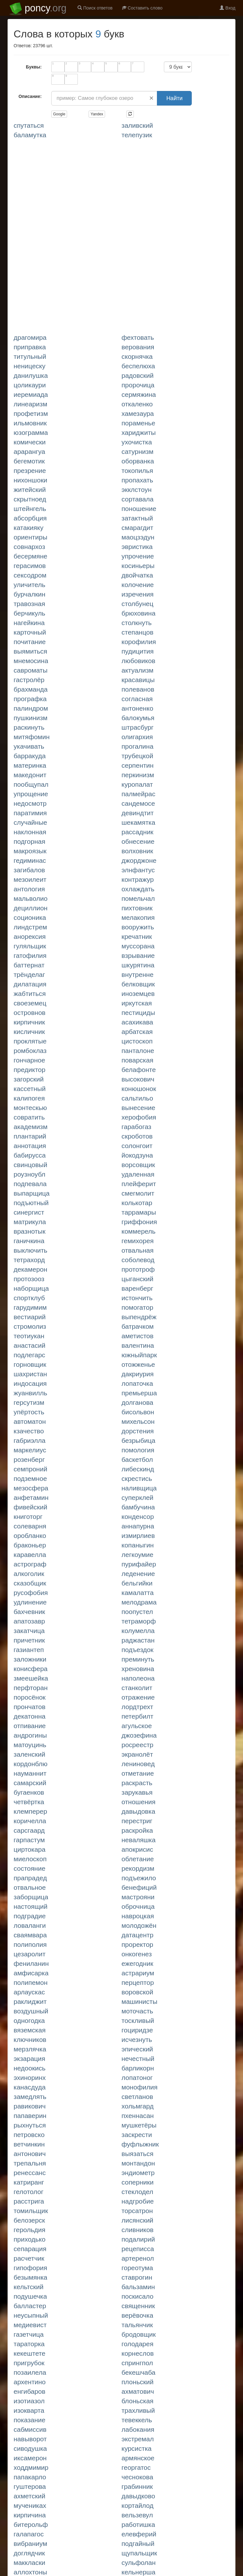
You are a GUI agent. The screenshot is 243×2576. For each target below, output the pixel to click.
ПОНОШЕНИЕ (139, 508)
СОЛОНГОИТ (137, 1145)
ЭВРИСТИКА (137, 546)
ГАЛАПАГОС (29, 2534)
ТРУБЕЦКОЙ (137, 755)
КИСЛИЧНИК (29, 1031)
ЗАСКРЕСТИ (137, 2134)
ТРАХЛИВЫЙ (138, 2410)
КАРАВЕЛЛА (30, 1554)
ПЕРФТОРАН (31, 1687)
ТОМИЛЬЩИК (31, 2210)
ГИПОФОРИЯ (30, 2267)
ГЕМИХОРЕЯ (138, 1240)
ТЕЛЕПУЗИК (137, 135)
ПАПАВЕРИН (30, 2115)
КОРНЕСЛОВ (138, 2353)
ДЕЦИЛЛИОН (30, 908)
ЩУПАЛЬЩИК (139, 2553)
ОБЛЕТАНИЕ (138, 1859)
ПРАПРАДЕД (30, 1878)
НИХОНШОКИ (30, 480)
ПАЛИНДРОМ (31, 708)
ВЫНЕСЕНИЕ (138, 1107)
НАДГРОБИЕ (138, 2201)
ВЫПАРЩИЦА (32, 1193)
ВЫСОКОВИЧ (138, 1079)
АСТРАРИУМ (138, 1973)
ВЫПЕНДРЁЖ (139, 1316)
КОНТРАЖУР (138, 879)
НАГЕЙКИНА (29, 622)
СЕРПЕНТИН (137, 765)
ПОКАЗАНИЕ (29, 2420)
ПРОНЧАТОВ (30, 1706)
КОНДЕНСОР (138, 1516)
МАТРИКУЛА (30, 1221)
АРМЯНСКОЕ (138, 2458)
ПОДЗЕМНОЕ (30, 1478)
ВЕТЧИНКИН (29, 2144)
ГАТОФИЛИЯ (30, 955)
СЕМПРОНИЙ (30, 1469)
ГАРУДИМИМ (30, 1307)
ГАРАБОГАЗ (136, 1126)
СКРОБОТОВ (137, 1136)
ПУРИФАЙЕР (139, 1564)
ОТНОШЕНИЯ (138, 1801)
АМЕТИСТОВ (137, 1336)
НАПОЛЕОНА (138, 1678)
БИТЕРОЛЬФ (31, 2524)
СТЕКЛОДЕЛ (137, 2191)
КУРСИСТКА (137, 2448)
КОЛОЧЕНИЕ (138, 584)
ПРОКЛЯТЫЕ (30, 1041)
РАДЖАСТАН (138, 1640)
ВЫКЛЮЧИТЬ (30, 1250)
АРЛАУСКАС (29, 1992)
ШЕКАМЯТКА (138, 822)
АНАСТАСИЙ (29, 1345)
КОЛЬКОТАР (137, 1202)
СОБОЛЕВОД (138, 1259)
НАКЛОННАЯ (30, 832)
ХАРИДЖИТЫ (139, 432)
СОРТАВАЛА (137, 499)
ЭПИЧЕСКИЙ (137, 2049)
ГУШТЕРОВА (30, 2486)
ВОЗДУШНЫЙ (31, 2011)
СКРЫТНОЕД (30, 499)
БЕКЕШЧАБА (138, 2372)
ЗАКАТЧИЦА (29, 1630)
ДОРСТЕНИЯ (138, 1431)
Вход (227, 7)
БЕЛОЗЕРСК (29, 2220)
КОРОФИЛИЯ (139, 641)
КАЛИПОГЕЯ (29, 1098)
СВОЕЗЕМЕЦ (30, 1003)
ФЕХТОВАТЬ (138, 337)
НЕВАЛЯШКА (139, 1839)
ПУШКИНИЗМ (30, 717)
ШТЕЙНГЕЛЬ (30, 508)
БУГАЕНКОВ (29, 1792)
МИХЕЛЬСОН (138, 1421)
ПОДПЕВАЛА (30, 1183)
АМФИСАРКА (31, 1973)
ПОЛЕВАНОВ (138, 689)
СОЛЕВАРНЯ (30, 1526)
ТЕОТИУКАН (29, 1336)
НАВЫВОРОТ (30, 2439)
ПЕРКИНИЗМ (138, 774)
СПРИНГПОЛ (137, 2362)
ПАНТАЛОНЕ (138, 1050)
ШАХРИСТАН (30, 1374)
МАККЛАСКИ (29, 2562)
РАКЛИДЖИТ (30, 2001)
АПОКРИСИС (137, 1849)
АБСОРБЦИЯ (30, 518)
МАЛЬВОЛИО (30, 898)
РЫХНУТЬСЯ (30, 2125)
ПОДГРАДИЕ (30, 1916)
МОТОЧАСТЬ (137, 2011)
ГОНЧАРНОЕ (29, 1060)
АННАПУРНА (138, 1526)
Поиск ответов (95, 7)
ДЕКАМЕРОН (30, 1269)
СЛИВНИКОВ (137, 2229)
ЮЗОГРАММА (31, 432)
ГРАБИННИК (137, 2486)
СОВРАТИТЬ (29, 1117)
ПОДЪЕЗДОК (137, 1649)
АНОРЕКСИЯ (30, 936)
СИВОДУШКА (30, 2448)
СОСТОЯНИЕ (29, 1868)
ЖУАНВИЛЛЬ (30, 1393)
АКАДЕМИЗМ (30, 1126)
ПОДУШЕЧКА (30, 2296)
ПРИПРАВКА (30, 347)
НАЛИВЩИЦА (139, 1488)
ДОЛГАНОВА (137, 1402)
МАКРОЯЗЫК (30, 851)
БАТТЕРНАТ (29, 965)
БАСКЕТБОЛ (137, 1459)
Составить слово (142, 7)
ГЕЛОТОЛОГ (28, 2191)
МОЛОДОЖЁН (139, 1925)
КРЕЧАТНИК (137, 936)
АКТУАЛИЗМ (137, 670)
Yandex (96, 114)
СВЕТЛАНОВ (137, 2096)
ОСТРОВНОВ (30, 1012)
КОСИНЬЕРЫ (138, 565)
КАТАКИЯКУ (28, 527)
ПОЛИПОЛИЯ (30, 1944)
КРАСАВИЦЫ (138, 679)
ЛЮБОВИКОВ (138, 660)
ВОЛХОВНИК (137, 851)
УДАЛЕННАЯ (138, 1174)
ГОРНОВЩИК (30, 1364)
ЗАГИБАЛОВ (29, 870)
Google (59, 114)
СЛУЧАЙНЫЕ (30, 822)
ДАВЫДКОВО (138, 2496)
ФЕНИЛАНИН (31, 1963)
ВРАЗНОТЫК (30, 1231)
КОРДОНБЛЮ (30, 1763)
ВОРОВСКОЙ (137, 1992)
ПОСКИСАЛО (137, 2296)
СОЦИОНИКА (30, 917)
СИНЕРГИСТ (29, 1212)
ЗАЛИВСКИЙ (137, 125)
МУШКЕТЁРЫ (139, 2125)
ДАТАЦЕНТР (137, 1935)
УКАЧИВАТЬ (29, 746)
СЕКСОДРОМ (30, 575)
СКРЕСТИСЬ (137, 1478)
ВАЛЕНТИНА (138, 1345)
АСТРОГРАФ (30, 1564)
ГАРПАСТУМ (29, 1839)
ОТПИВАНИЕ (30, 1725)
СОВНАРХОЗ (29, 546)
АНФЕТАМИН (31, 1497)
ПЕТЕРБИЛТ (137, 1716)
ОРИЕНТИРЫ (30, 537)
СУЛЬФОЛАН (139, 2562)
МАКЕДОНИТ (30, 774)
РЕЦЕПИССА (138, 2248)
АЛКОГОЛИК (29, 1573)
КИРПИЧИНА (30, 2515)
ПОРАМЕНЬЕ (138, 423)
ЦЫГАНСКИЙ (137, 1278)
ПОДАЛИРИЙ (138, 2239)
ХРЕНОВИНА (138, 1668)
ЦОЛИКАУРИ (30, 385)
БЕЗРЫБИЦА (138, 1440)
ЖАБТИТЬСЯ (30, 993)
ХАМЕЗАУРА (138, 413)
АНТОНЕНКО (137, 708)
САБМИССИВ (30, 2429)
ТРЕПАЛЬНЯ (30, 2163)
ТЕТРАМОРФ (139, 1621)
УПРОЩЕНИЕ (31, 793)
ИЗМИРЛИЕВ (138, 1535)
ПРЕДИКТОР (29, 1069)
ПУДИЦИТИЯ (138, 651)
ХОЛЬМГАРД (137, 2106)
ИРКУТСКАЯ (137, 1003)
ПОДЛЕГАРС (29, 1355)
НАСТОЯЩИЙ (30, 1906)
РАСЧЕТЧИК (29, 2258)
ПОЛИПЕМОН (30, 1982)
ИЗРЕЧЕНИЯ (137, 594)
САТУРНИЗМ (137, 451)
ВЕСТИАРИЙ (30, 1316)
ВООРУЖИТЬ (138, 927)
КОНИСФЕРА (30, 1668)
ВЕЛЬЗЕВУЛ (137, 2515)
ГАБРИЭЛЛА (30, 1440)
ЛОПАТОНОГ (137, 2077)
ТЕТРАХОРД (29, 1259)
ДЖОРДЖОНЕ (139, 860)
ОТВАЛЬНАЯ (137, 1250)
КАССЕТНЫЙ (30, 1088)
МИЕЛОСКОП (30, 1859)
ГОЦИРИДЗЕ (137, 2030)
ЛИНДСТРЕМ (30, 927)
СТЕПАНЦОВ (137, 632)
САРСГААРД (29, 1830)
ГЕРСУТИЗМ (29, 1402)
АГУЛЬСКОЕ (137, 1725)
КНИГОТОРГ (28, 1516)
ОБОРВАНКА (138, 461)
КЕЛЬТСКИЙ (29, 2286)
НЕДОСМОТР (30, 803)
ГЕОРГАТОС (136, 2467)
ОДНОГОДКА (29, 2020)
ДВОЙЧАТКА (137, 575)
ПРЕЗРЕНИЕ (30, 470)
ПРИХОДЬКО (30, 2239)
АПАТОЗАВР (29, 1621)
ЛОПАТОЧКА (137, 1383)
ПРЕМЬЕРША (139, 1393)
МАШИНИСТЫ (139, 2001)
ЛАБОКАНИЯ (138, 2429)
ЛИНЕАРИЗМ (30, 404)
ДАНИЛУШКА (31, 375)
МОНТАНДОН (138, 2163)
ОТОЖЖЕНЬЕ (138, 1364)
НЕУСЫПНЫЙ (31, 2315)
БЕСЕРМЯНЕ (30, 556)
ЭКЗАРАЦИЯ (29, 2058)
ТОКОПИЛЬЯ (137, 470)
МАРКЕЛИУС (30, 1450)
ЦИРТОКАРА (30, 1849)
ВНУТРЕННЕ (137, 974)
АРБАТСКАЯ (137, 1031)
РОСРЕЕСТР (137, 1744)
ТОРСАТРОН (137, 2210)
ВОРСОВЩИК (138, 1164)
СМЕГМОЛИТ (138, 1193)
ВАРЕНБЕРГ (137, 1288)
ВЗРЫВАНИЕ (138, 955)
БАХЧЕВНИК (29, 1611)
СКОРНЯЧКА (137, 356)
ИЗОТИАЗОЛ (29, 2401)
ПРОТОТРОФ (138, 1269)
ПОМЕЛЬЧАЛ (138, 898)
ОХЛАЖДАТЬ (138, 889)
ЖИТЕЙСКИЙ (30, 489)
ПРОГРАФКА (30, 698)
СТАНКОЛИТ (137, 1687)
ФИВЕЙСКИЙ (30, 1507)
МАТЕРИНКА (30, 765)
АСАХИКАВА (137, 1022)
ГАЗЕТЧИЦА (29, 2334)
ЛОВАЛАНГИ (30, 1925)
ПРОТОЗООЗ (29, 1278)
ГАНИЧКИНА (29, 1240)
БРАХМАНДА (31, 689)
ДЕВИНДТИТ (138, 813)
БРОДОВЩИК (139, 2334)
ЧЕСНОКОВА (137, 2477)
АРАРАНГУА (29, 451)
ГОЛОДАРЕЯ (137, 2343)
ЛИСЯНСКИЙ (137, 2220)
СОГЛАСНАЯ (137, 698)
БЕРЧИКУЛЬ (29, 613)
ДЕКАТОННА (30, 1716)
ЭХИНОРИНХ (30, 2077)
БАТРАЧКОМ (138, 1326)
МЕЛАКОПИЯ (138, 917)
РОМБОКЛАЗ (30, 1050)
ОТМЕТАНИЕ (138, 1773)
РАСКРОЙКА (137, 1830)
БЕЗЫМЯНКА (30, 2277)
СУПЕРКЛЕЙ (137, 1497)
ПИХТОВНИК (137, 908)
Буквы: (34, 66)
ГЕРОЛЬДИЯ (29, 2229)
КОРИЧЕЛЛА (30, 1820)
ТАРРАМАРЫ (139, 1212)
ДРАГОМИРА (30, 337)
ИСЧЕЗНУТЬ (137, 2039)
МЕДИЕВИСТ (30, 2324)
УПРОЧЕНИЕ (138, 556)
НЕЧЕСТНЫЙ (138, 2058)
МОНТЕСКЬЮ (30, 1107)
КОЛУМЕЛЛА (138, 1630)
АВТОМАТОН (30, 1421)
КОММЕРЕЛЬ (139, 1231)
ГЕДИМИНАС (30, 860)
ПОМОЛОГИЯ (138, 1450)
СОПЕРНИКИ (137, 2182)
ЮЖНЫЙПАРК (139, 1355)
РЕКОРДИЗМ (138, 1868)
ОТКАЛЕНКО (137, 404)
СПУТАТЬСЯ (29, 125)
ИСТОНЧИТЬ (137, 1297)
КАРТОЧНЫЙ (30, 632)
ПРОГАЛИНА (137, 746)
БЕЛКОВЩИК (138, 984)
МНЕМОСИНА (31, 660)
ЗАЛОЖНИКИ (30, 1659)
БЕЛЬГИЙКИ (137, 1583)
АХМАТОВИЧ (138, 2391)
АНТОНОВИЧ (30, 2153)
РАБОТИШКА (138, 2524)
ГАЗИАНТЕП (29, 1649)
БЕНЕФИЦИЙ (139, 1887)
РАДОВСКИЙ (137, 375)
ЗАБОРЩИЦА (31, 1897)
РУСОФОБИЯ (31, 1592)
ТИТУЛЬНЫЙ (30, 356)
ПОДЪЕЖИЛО (139, 1878)
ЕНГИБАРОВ (29, 2391)
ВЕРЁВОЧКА (137, 2315)
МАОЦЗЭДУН (138, 537)
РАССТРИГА (29, 2201)
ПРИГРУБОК (29, 2362)
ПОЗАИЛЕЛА (30, 2372)
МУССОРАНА (138, 946)
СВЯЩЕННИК (138, 2305)
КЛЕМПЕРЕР (30, 1811)
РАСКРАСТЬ (137, 1782)
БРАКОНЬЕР (30, 1545)
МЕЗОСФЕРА (31, 1488)
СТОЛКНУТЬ (137, 622)
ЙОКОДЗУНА (137, 1155)
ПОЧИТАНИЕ (30, 641)
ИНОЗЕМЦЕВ (138, 993)
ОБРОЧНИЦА (138, 1906)
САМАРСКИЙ (30, 1782)
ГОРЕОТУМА (137, 2267)
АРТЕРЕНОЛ (138, 2258)
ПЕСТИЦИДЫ (138, 1012)
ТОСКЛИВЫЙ (138, 2020)
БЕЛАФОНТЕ (139, 1069)
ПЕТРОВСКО (29, 2134)
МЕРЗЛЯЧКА (30, 2049)
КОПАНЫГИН (138, 1545)
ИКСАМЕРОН (30, 2458)
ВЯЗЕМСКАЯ (30, 2030)
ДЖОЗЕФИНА (139, 1735)
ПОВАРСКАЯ (137, 1060)
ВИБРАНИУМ (30, 2543)
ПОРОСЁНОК (30, 1697)
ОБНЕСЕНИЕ (138, 841)
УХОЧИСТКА (137, 442)
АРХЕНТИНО (30, 2382)
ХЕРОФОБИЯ (139, 1117)
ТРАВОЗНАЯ (29, 603)
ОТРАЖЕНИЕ (138, 1697)
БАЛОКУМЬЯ (138, 717)
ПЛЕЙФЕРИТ (139, 1183)
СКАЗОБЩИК (30, 1583)
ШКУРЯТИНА (138, 965)
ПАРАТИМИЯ (30, 813)
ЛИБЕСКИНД (138, 1469)
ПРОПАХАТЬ (137, 480)
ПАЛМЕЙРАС (138, 793)
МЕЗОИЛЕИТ (30, 879)
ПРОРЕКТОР (137, 1944)
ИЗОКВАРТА (29, 2410)
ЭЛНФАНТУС (138, 870)
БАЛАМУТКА (30, 135)
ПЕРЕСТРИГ (137, 1820)
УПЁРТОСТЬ (29, 1412)
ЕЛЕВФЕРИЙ (139, 2534)
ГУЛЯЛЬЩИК (30, 946)
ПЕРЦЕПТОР (138, 1982)
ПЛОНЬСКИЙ (137, 2382)
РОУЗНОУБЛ (29, 1174)
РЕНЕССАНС (30, 2172)
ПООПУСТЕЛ (137, 1611)
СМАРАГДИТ (137, 527)
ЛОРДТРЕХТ (137, 1706)
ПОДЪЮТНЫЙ (31, 1202)
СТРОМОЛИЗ (30, 1326)
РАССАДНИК (137, 832)
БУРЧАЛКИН (29, 594)
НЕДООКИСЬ (30, 2068)
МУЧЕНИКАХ (30, 2505)
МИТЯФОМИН (32, 736)
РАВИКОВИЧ (30, 2106)
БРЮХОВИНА (138, 613)
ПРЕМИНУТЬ (138, 1659)
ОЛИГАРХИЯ (137, 736)
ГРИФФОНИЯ (139, 1221)
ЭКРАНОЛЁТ (137, 1754)
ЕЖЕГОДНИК (137, 1963)
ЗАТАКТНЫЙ (137, 518)
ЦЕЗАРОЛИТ (30, 1954)
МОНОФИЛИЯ (140, 2087)
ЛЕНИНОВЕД (138, 1763)
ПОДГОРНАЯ (29, 841)
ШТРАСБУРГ (138, 727)
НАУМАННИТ (30, 1773)
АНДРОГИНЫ (30, 1735)
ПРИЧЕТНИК (29, 1640)
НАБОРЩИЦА (31, 1288)
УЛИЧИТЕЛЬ (29, 584)
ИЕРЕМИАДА (31, 394)
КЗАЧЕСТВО (29, 1431)
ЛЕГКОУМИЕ (137, 1554)
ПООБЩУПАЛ (31, 784)
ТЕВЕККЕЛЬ (137, 2420)
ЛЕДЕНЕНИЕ (138, 1573)
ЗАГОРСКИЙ (29, 1079)
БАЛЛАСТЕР (30, 2305)
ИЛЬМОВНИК (30, 423)
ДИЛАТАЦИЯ (30, 984)
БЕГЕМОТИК (29, 461)
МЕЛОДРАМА (139, 1602)
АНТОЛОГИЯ (29, 889)
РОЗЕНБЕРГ (29, 1459)
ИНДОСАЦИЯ (30, 1383)
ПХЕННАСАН (138, 2115)
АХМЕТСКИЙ (29, 2496)
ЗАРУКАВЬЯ (137, 1792)
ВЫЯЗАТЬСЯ (137, 2153)
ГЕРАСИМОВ (30, 565)
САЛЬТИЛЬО (137, 1098)
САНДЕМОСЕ (138, 803)
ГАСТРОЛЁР (29, 679)
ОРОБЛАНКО (30, 1535)
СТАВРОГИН (137, 2277)
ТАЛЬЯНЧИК (137, 2324)
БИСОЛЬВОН (138, 1412)
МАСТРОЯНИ (138, 1897)
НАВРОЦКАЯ (138, 1916)
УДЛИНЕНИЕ (30, 1602)
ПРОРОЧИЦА (138, 385)
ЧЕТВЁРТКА (29, 1801)
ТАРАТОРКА (29, 2343)
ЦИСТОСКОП (137, 1041)
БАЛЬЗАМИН (138, 2286)
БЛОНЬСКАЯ (137, 2401)
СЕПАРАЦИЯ (30, 2248)
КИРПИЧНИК (29, 1022)
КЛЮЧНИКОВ (30, 2039)
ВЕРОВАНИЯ (138, 347)
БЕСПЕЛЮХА (138, 366)
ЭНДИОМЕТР (138, 2172)
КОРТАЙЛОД (137, 2505)
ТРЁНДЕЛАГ (29, 974)
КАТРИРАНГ (29, 2182)
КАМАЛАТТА (138, 1592)
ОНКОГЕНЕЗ (137, 1954)
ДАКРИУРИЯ (138, 1374)
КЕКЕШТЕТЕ (29, 2353)
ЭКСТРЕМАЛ (138, 2439)
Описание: (29, 96)
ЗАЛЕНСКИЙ (29, 1754)
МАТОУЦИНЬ (30, 1744)
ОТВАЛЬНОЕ (30, 1887)
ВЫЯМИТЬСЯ (30, 651)
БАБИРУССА (30, 1155)
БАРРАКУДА (30, 755)
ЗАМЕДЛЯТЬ (30, 2096)
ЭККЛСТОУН (137, 489)
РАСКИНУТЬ (29, 727)
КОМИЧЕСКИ (30, 442)
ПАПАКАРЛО (30, 2477)
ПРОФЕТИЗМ (31, 413)
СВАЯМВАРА (30, 1935)
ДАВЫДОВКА (138, 1811)
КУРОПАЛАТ (137, 784)
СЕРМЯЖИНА (139, 394)
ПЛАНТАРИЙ (30, 1136)
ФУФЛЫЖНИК (140, 2144)
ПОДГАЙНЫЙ (138, 2543)
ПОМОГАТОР (137, 1307)
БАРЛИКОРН (138, 2068)
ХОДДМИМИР (31, 2467)
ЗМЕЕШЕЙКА (31, 1678)
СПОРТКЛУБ (29, 1297)
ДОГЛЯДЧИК (29, 2553)
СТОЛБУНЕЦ (137, 603)
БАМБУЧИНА (138, 1507)
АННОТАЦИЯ (30, 1145)
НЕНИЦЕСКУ (30, 366)
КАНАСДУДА (30, 2087)
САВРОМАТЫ (30, 670)
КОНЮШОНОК (139, 1088)
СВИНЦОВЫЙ (30, 1164)
